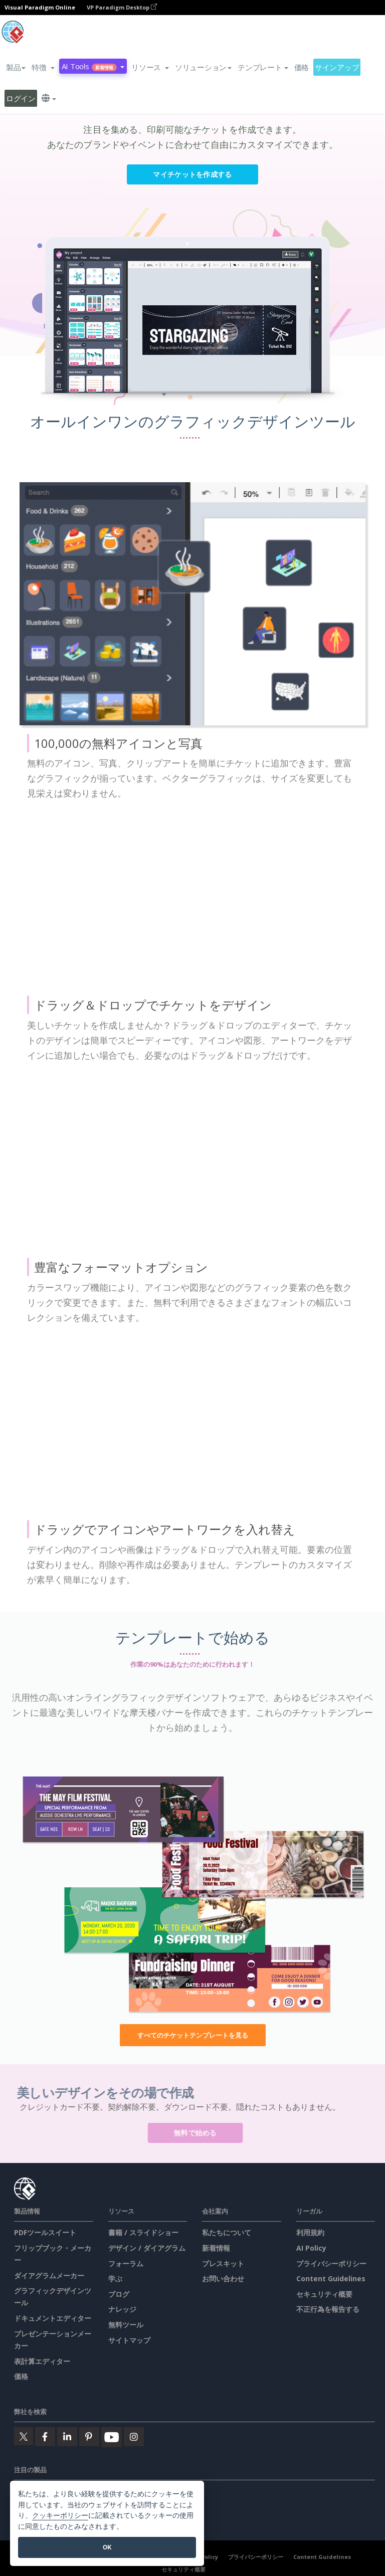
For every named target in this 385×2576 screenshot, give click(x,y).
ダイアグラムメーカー (49, 2275)
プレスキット (223, 2263)
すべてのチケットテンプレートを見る (192, 2035)
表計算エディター (42, 2361)
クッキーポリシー (60, 2515)
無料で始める (200, 2132)
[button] (43, 67)
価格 (301, 67)
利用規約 (310, 2232)
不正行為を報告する (327, 2309)
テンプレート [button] (263, 67)
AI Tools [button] (93, 66)
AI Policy (311, 2248)
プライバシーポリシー (331, 2263)
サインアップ (337, 67)
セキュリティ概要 (324, 2294)
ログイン (21, 98)
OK (107, 2547)
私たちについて (226, 2232)
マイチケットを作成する (192, 174)
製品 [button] (16, 67)
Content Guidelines (330, 2278)
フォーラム (125, 2263)
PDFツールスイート (45, 2232)
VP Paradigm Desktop (122, 7)
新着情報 (216, 2248)
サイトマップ (129, 2340)
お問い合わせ (223, 2278)
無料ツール (125, 2324)
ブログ (118, 2294)
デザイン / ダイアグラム (146, 2248)
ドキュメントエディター (52, 2318)
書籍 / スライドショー (143, 2232)
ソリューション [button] (203, 67)
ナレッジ (122, 2309)
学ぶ (115, 2278)
